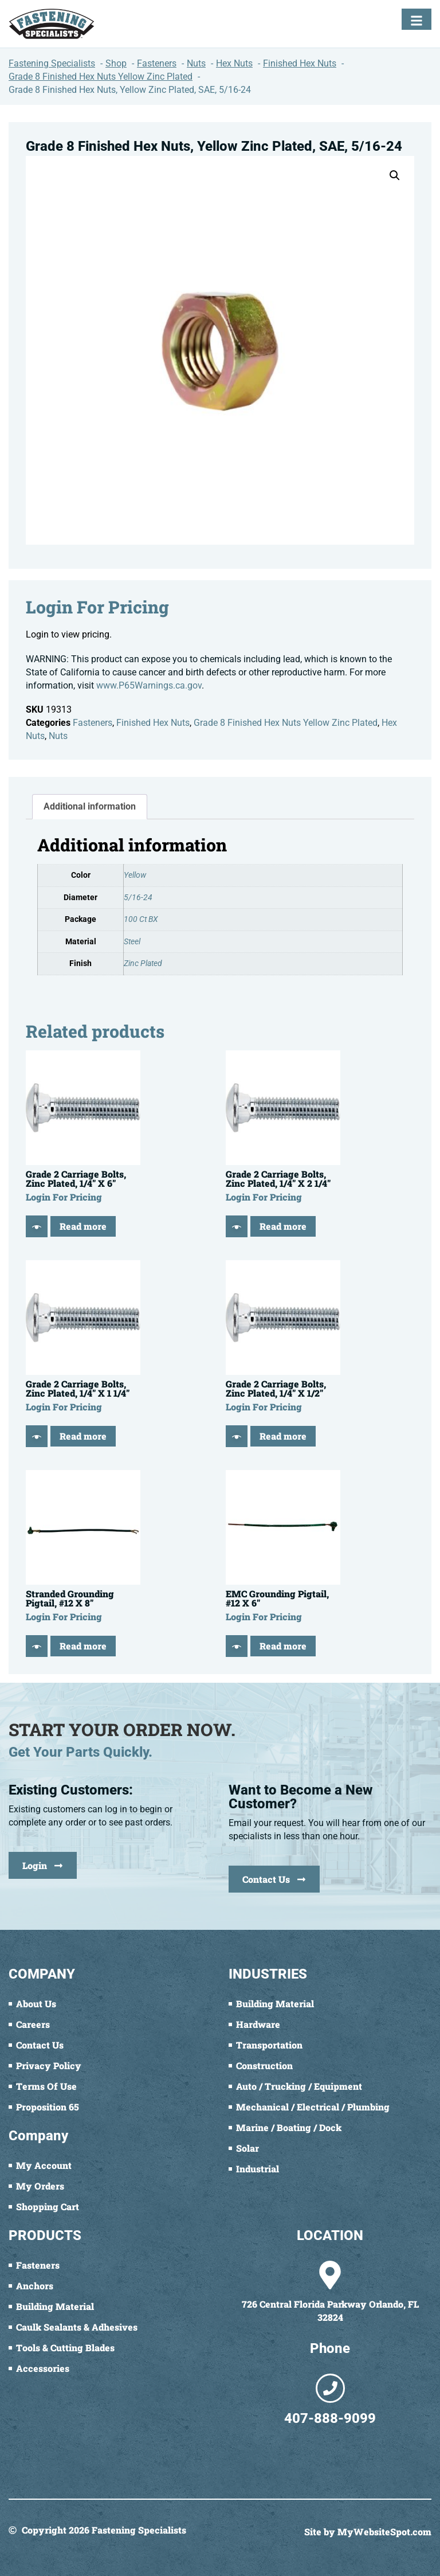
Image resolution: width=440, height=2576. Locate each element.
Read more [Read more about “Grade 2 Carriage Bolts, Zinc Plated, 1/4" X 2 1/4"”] (283, 1226)
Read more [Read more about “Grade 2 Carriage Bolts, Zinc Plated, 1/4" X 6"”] (83, 1226)
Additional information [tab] (90, 806)
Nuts (58, 735)
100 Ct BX (141, 919)
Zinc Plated (143, 963)
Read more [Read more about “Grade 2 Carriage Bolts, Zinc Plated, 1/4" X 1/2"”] (283, 1436)
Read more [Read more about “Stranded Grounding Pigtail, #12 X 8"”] (83, 1646)
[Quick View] (37, 1226)
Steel (132, 942)
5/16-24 (138, 897)
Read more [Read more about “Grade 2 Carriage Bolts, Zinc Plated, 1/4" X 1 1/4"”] (83, 1436)
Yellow (135, 875)
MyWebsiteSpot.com (384, 2532)
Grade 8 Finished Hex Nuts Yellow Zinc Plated (286, 722)
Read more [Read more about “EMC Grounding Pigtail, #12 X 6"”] (283, 1646)
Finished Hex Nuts (153, 722)
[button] (394, 175)
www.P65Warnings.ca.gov (149, 685)
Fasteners (92, 722)
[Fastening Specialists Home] (52, 24)
